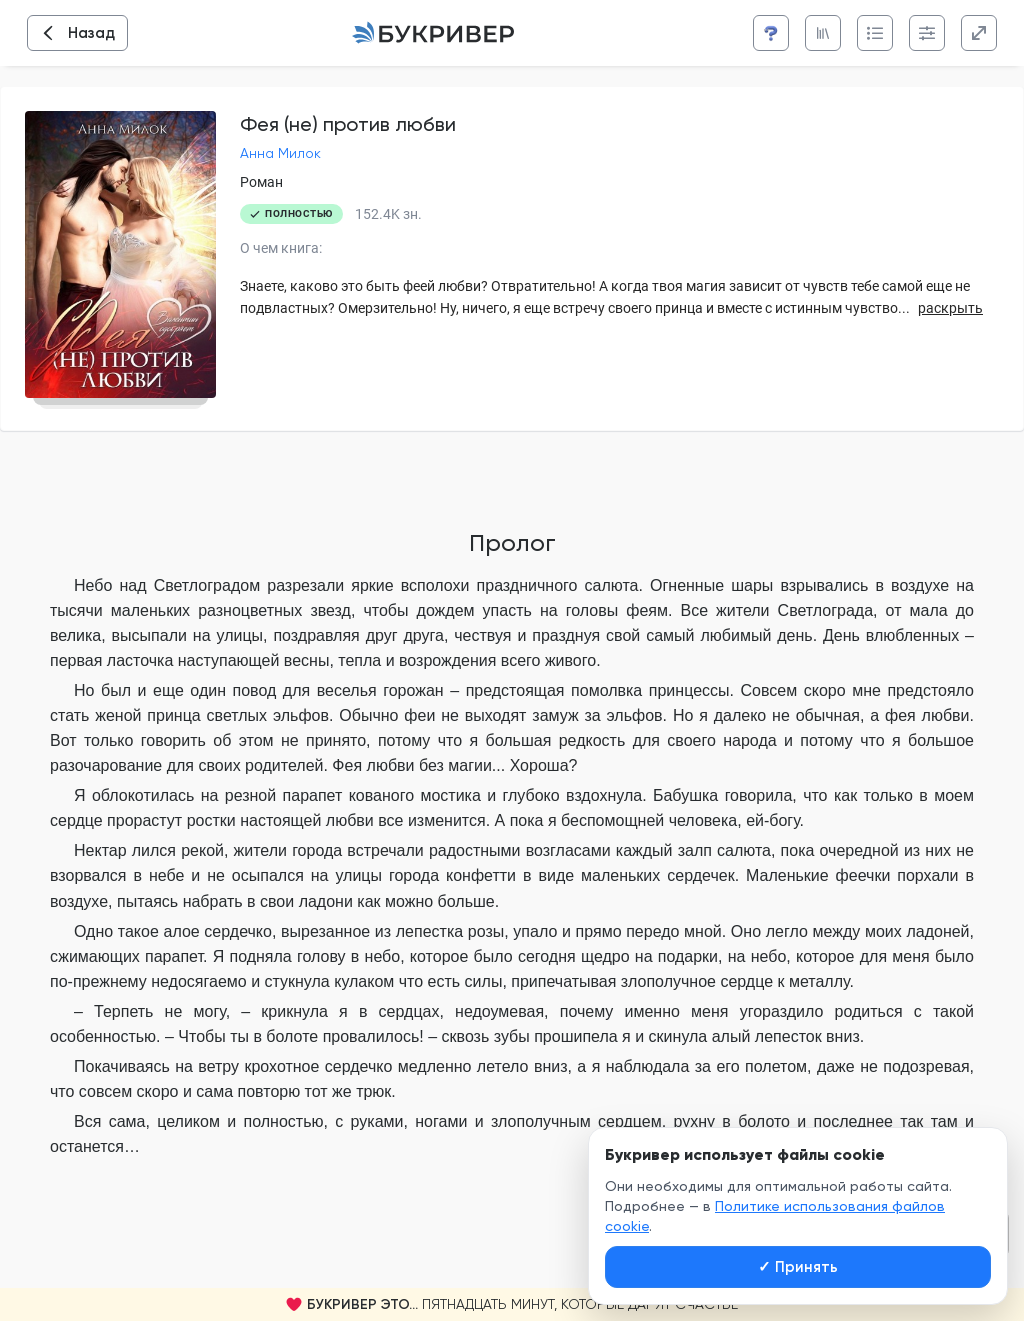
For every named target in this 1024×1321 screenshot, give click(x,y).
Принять (798, 1267)
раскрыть (950, 308)
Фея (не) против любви (348, 124)
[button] (512, 1304)
